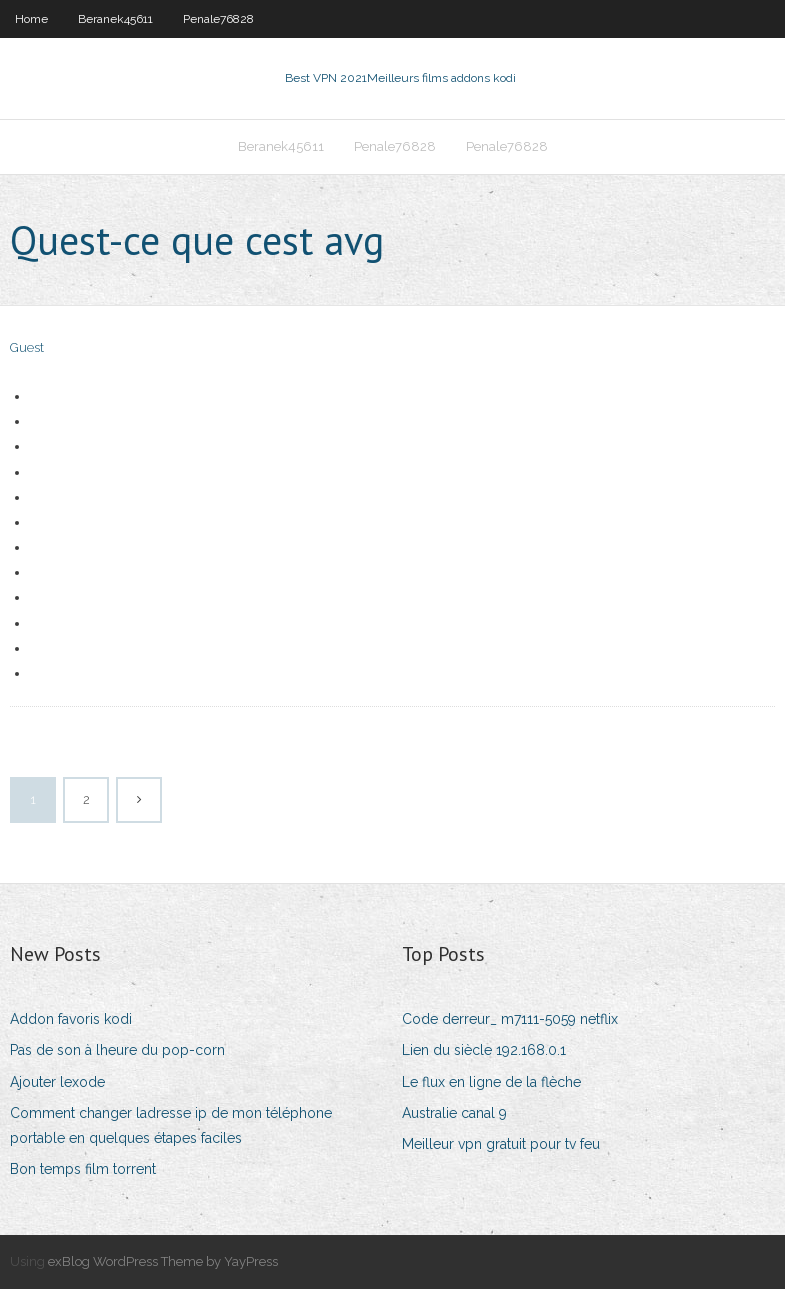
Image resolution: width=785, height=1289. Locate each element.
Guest (27, 347)
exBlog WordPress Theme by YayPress (163, 1261)
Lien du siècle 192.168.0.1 (484, 1050)
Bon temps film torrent (83, 1169)
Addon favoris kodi (71, 1019)
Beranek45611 (115, 19)
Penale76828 (218, 19)
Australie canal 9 (454, 1113)
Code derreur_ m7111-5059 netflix (510, 1019)
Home (31, 19)
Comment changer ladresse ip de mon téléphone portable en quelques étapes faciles (171, 1125)
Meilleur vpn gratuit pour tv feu (501, 1144)
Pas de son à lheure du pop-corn (117, 1050)
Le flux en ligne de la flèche (491, 1082)
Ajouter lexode (57, 1082)
